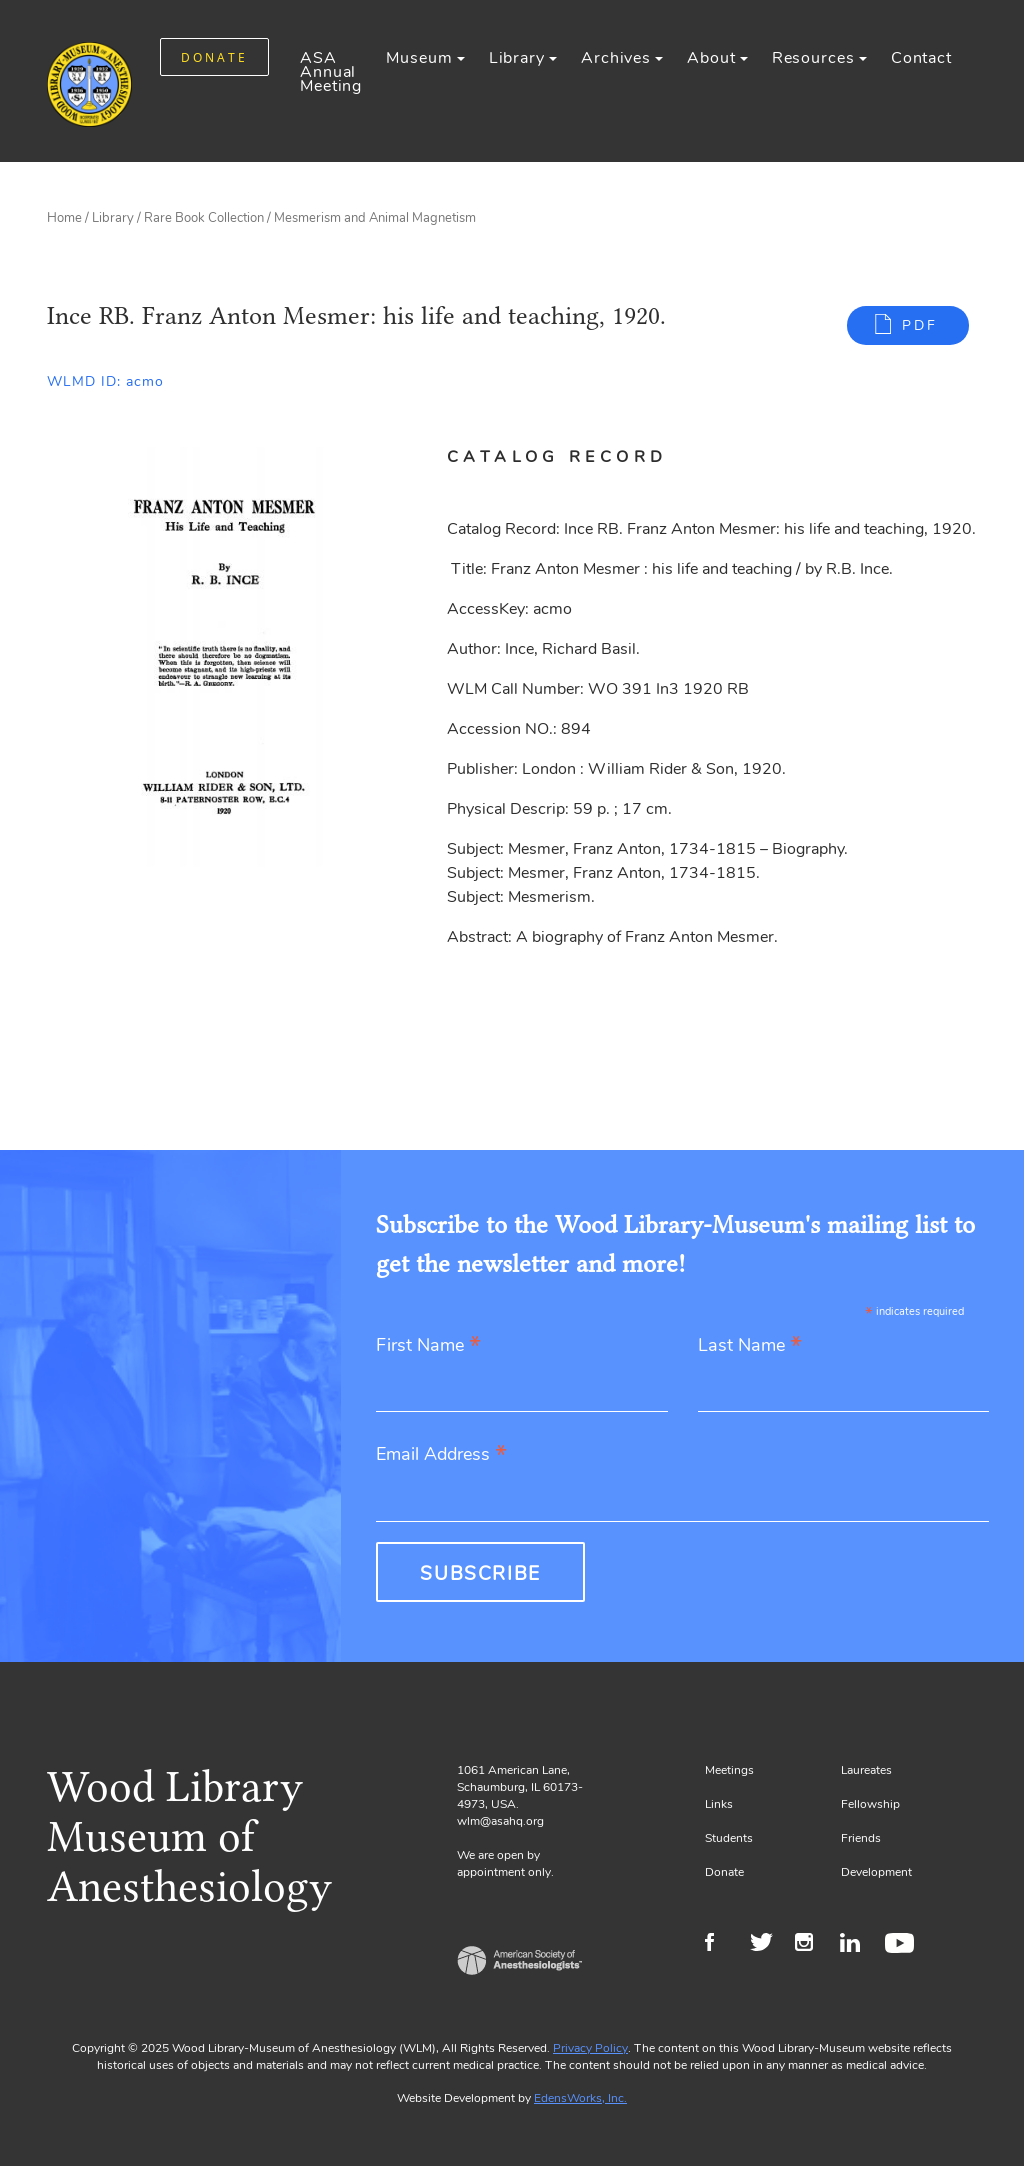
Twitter (767, 1945)
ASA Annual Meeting (331, 72)
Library (517, 58)
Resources (813, 58)
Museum (419, 58)
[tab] (581, 457)
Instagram (812, 1945)
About (711, 58)
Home (64, 218)
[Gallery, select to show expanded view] (224, 657)
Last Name (750, 1346)
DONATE (214, 57)
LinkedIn (857, 1945)
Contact (921, 58)
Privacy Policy (590, 2048)
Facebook (722, 1945)
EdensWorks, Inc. (580, 2098)
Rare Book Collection (204, 218)
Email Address (441, 1455)
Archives (616, 58)
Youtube (902, 1945)
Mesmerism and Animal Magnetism (375, 218)
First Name (428, 1346)
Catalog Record (557, 457)
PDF (920, 325)
